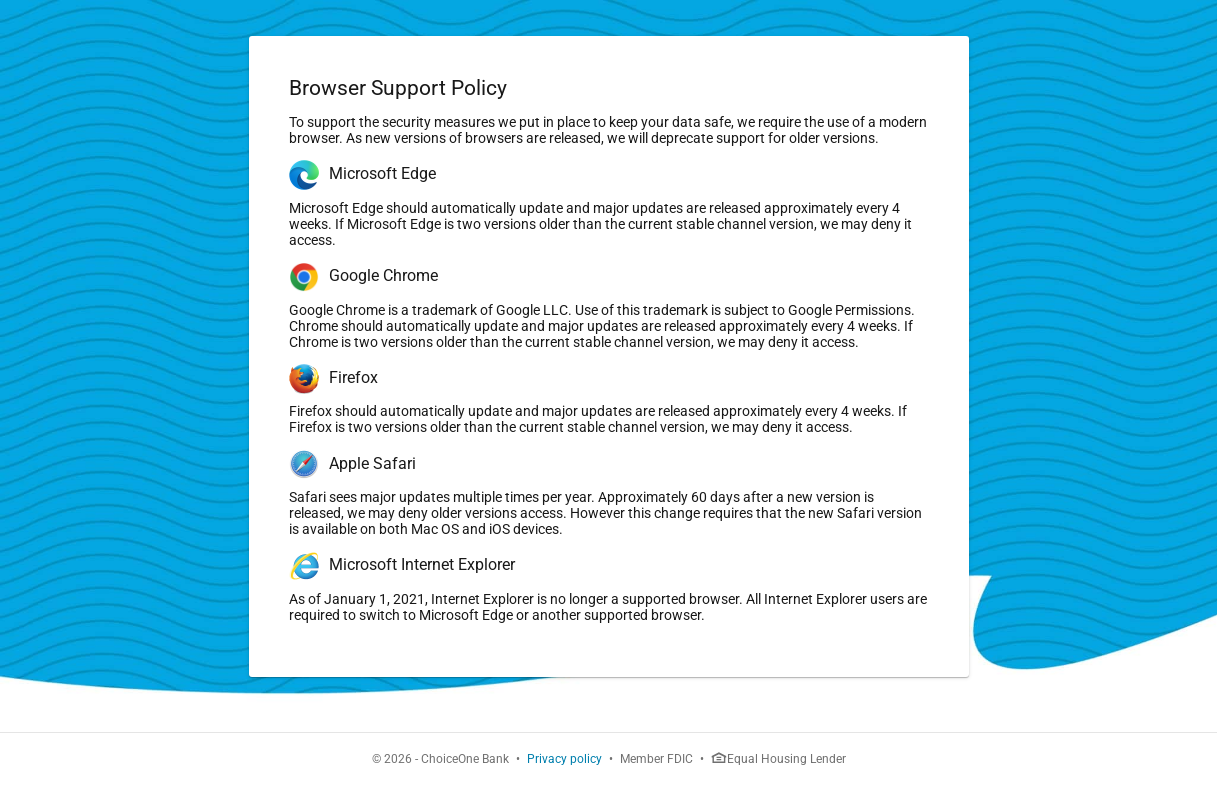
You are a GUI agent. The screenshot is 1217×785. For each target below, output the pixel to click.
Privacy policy (564, 759)
